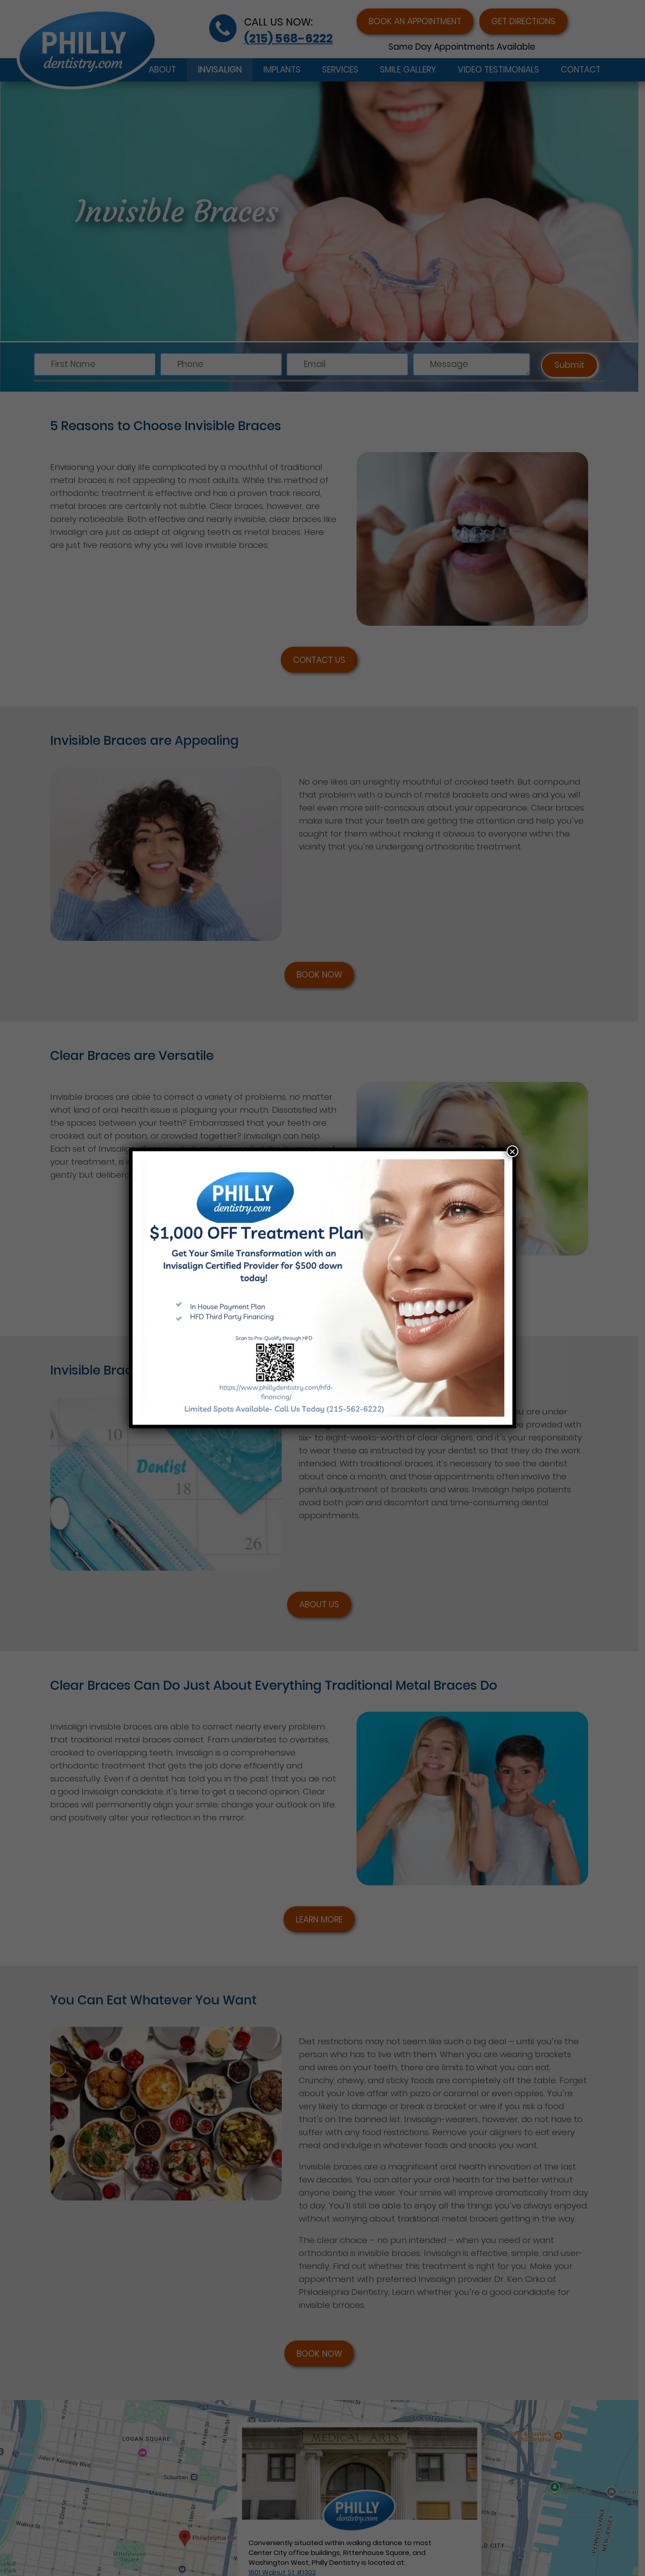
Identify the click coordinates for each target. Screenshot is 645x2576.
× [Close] (512, 1151)
